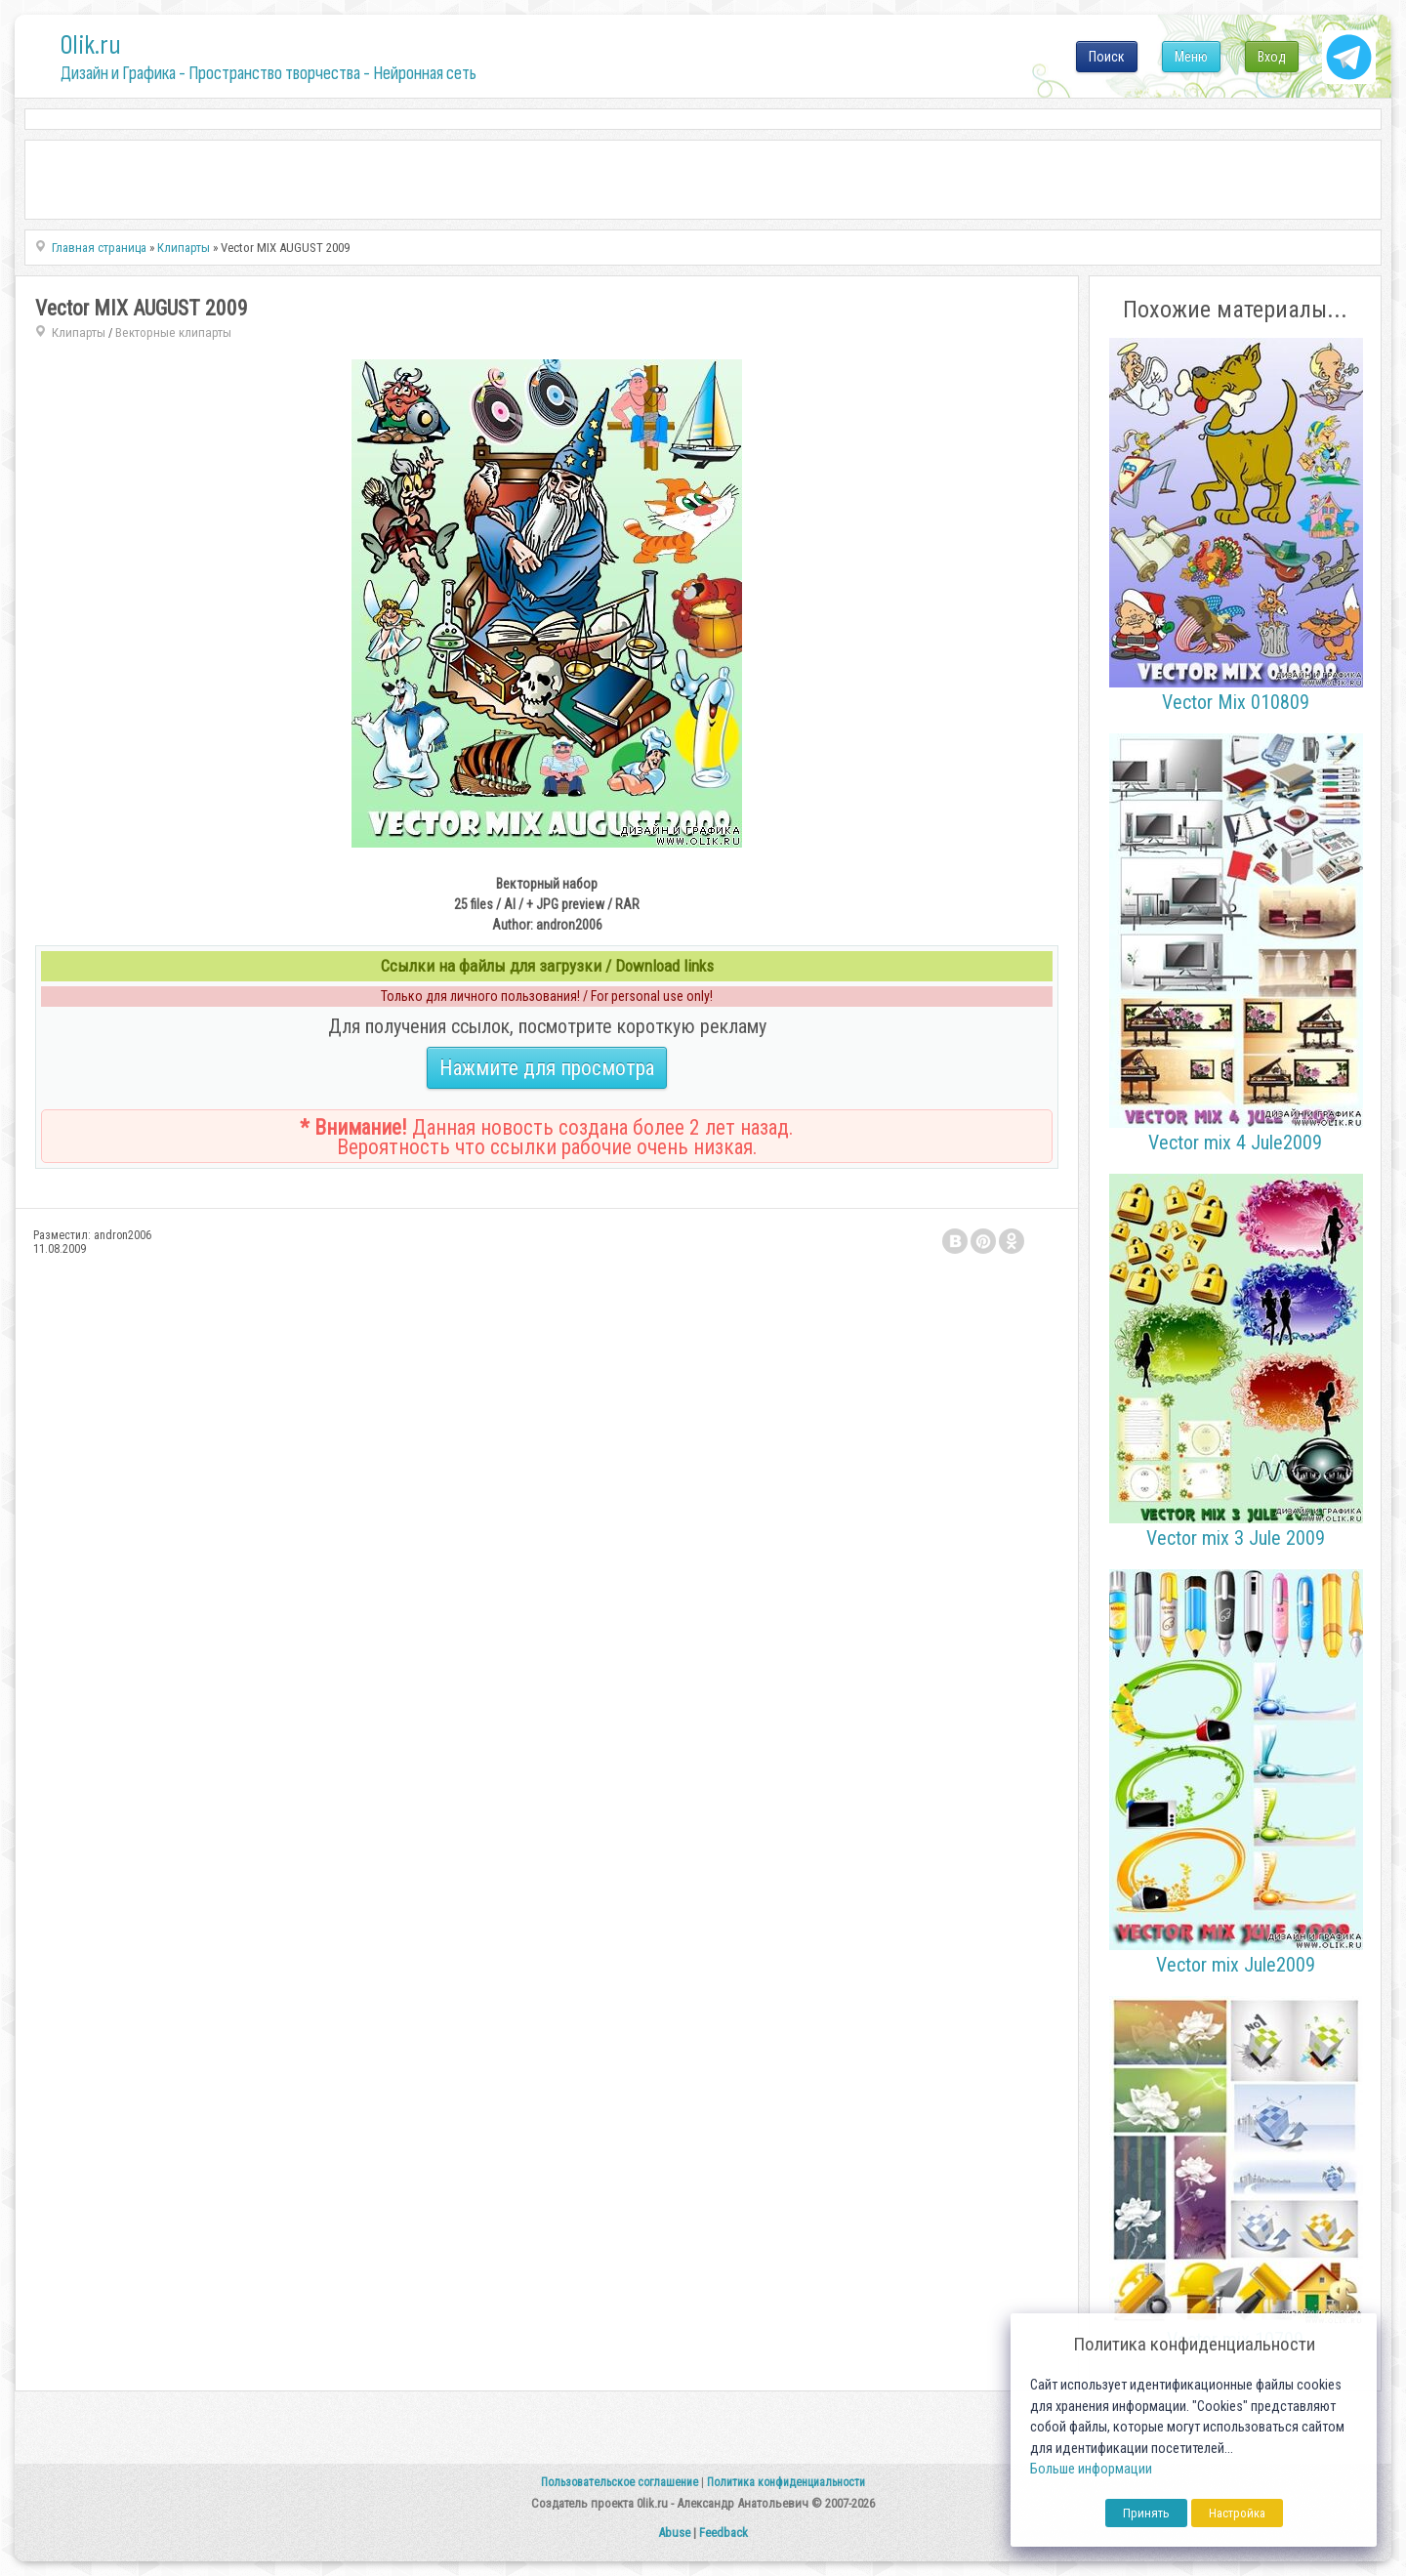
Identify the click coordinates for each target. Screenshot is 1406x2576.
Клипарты (78, 332)
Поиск (1107, 56)
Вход (1272, 56)
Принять (1146, 2513)
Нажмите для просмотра (546, 1068)
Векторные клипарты (173, 332)
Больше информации (1091, 2469)
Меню (1191, 56)
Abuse (674, 2532)
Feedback (723, 2532)
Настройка (1237, 2513)
